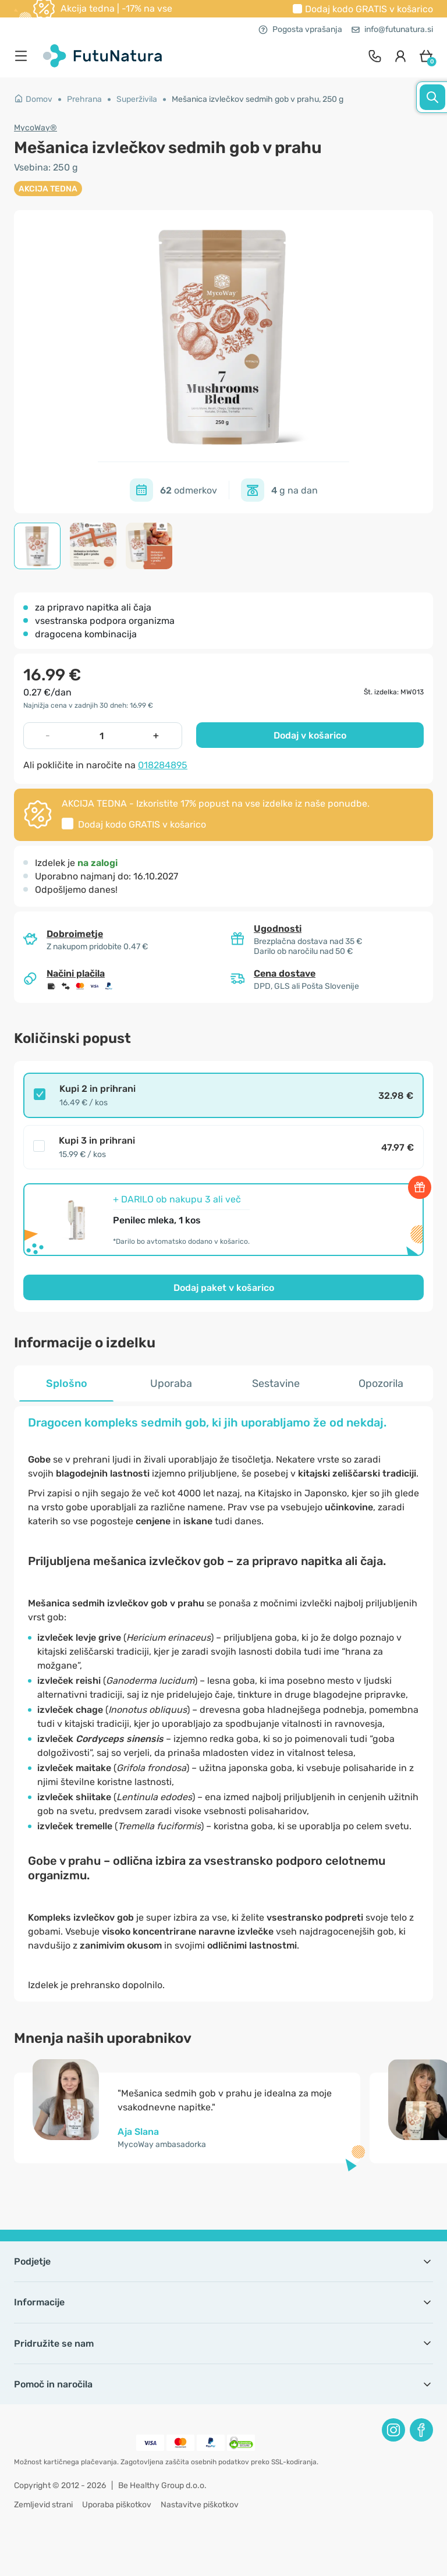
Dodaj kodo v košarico (369, 9)
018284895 (162, 765)
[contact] (375, 56)
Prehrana (84, 99)
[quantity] (102, 735)
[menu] (24, 56)
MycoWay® (35, 128)
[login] (400, 56)
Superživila (136, 99)
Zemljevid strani (43, 2505)
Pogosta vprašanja (300, 29)
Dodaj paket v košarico (223, 1287)
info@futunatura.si (392, 29)
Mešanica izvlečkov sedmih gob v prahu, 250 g (257, 99)
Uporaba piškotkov (116, 2505)
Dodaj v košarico (310, 735)
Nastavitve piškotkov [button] (200, 2505)
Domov (33, 99)
